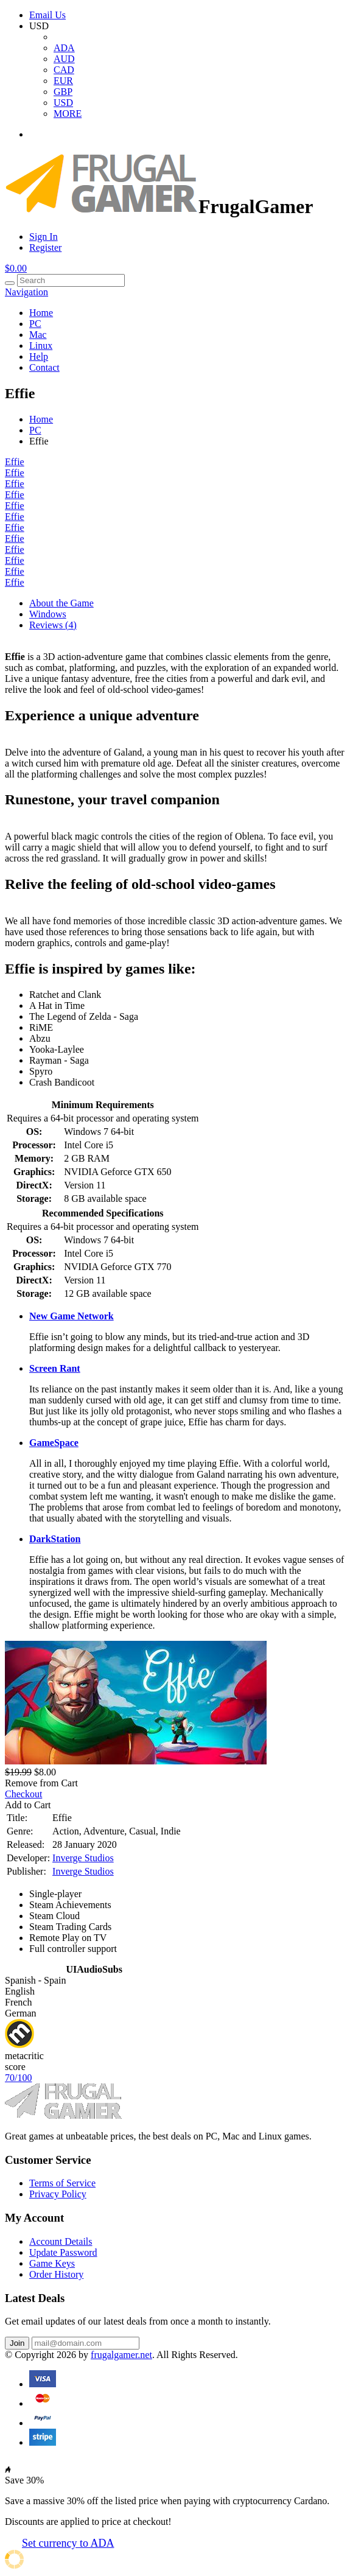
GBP (63, 91)
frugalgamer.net (121, 2355)
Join (17, 2343)
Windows (47, 614)
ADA (64, 48)
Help (38, 356)
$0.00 (16, 268)
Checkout (23, 1794)
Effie (14, 462)
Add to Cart (28, 1805)
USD (63, 102)
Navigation (26, 292)
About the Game (61, 603)
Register (45, 247)
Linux (40, 345)
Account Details (61, 2241)
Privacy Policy (57, 2194)
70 (18, 2077)
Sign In (43, 236)
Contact (44, 367)
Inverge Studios (83, 1858)
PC (35, 323)
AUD (64, 59)
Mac (37, 334)
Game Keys (52, 2263)
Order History (56, 2274)
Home (41, 312)
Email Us (47, 15)
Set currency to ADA (68, 2543)
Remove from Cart (41, 1783)
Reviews (53, 625)
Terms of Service (62, 2183)
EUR (63, 80)
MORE (68, 113)
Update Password (63, 2252)
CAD (64, 70)
